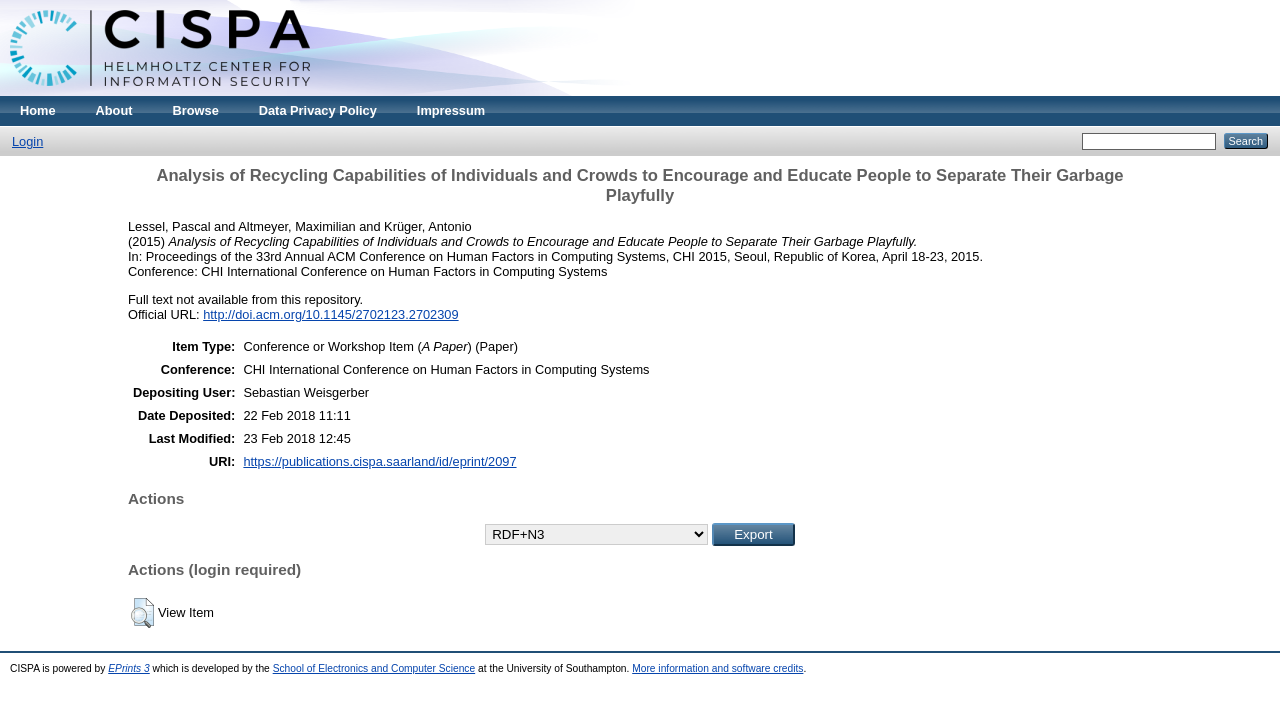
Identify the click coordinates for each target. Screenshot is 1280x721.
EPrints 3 (129, 668)
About (114, 110)
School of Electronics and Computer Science (374, 668)
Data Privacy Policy (318, 110)
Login (27, 141)
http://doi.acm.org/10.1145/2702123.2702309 (330, 314)
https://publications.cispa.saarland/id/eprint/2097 (379, 461)
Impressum (451, 110)
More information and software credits (717, 668)
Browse (196, 110)
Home (38, 110)
